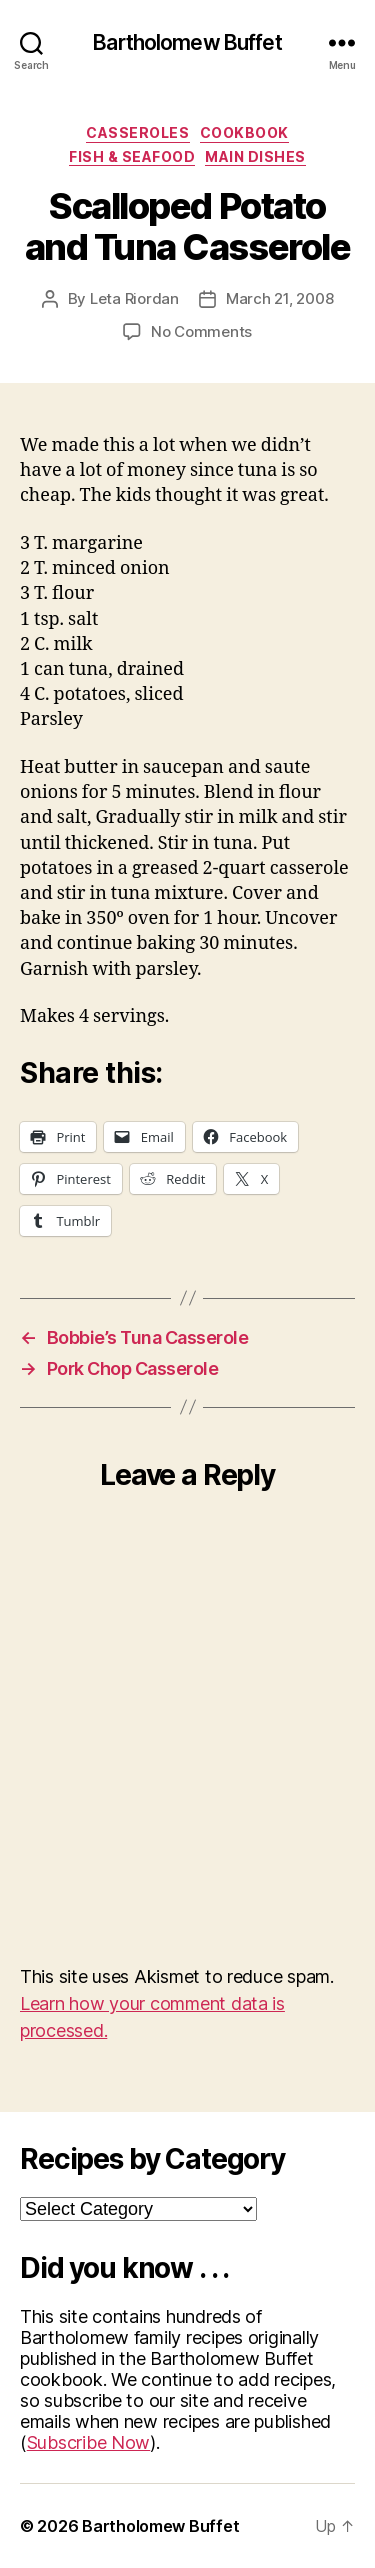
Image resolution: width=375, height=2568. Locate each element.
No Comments (201, 331)
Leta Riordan (134, 298)
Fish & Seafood (132, 156)
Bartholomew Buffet (187, 42)
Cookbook (244, 132)
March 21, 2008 (279, 298)
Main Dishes (255, 156)
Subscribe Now (89, 2442)
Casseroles (137, 132)
